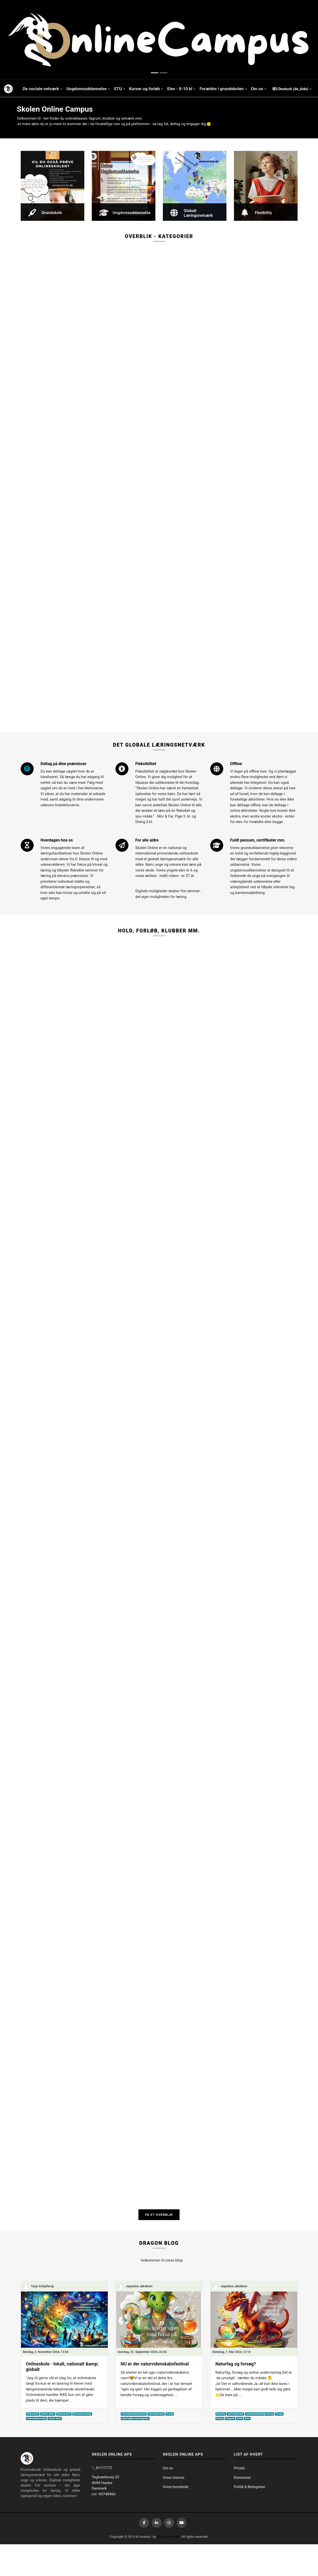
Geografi (230, 2418)
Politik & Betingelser (249, 2487)
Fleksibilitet (145, 763)
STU (118, 88)
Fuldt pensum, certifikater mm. (258, 840)
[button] (292, 89)
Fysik (239, 2418)
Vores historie (174, 2478)
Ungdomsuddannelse (86, 88)
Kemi (247, 2418)
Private (239, 2468)
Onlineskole (33, 2414)
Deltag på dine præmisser (64, 763)
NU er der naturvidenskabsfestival (155, 2363)
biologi (219, 2418)
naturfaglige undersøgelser (135, 2418)
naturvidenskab (156, 2414)
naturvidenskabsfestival (133, 2414)
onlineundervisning (36, 2418)
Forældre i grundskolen (222, 88)
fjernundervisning (82, 2414)
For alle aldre (147, 840)
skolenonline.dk (168, 2537)
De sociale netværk (41, 88)
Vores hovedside (176, 2487)
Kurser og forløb (144, 88)
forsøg (169, 2414)
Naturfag (220, 2414)
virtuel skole (55, 2418)
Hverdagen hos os (57, 840)
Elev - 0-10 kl (179, 88)
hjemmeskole (64, 2414)
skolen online (48, 2414)
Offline (236, 763)
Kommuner (242, 2478)
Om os (257, 88)
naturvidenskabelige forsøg (260, 2414)
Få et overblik (159, 2215)
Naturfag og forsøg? (235, 2363)
